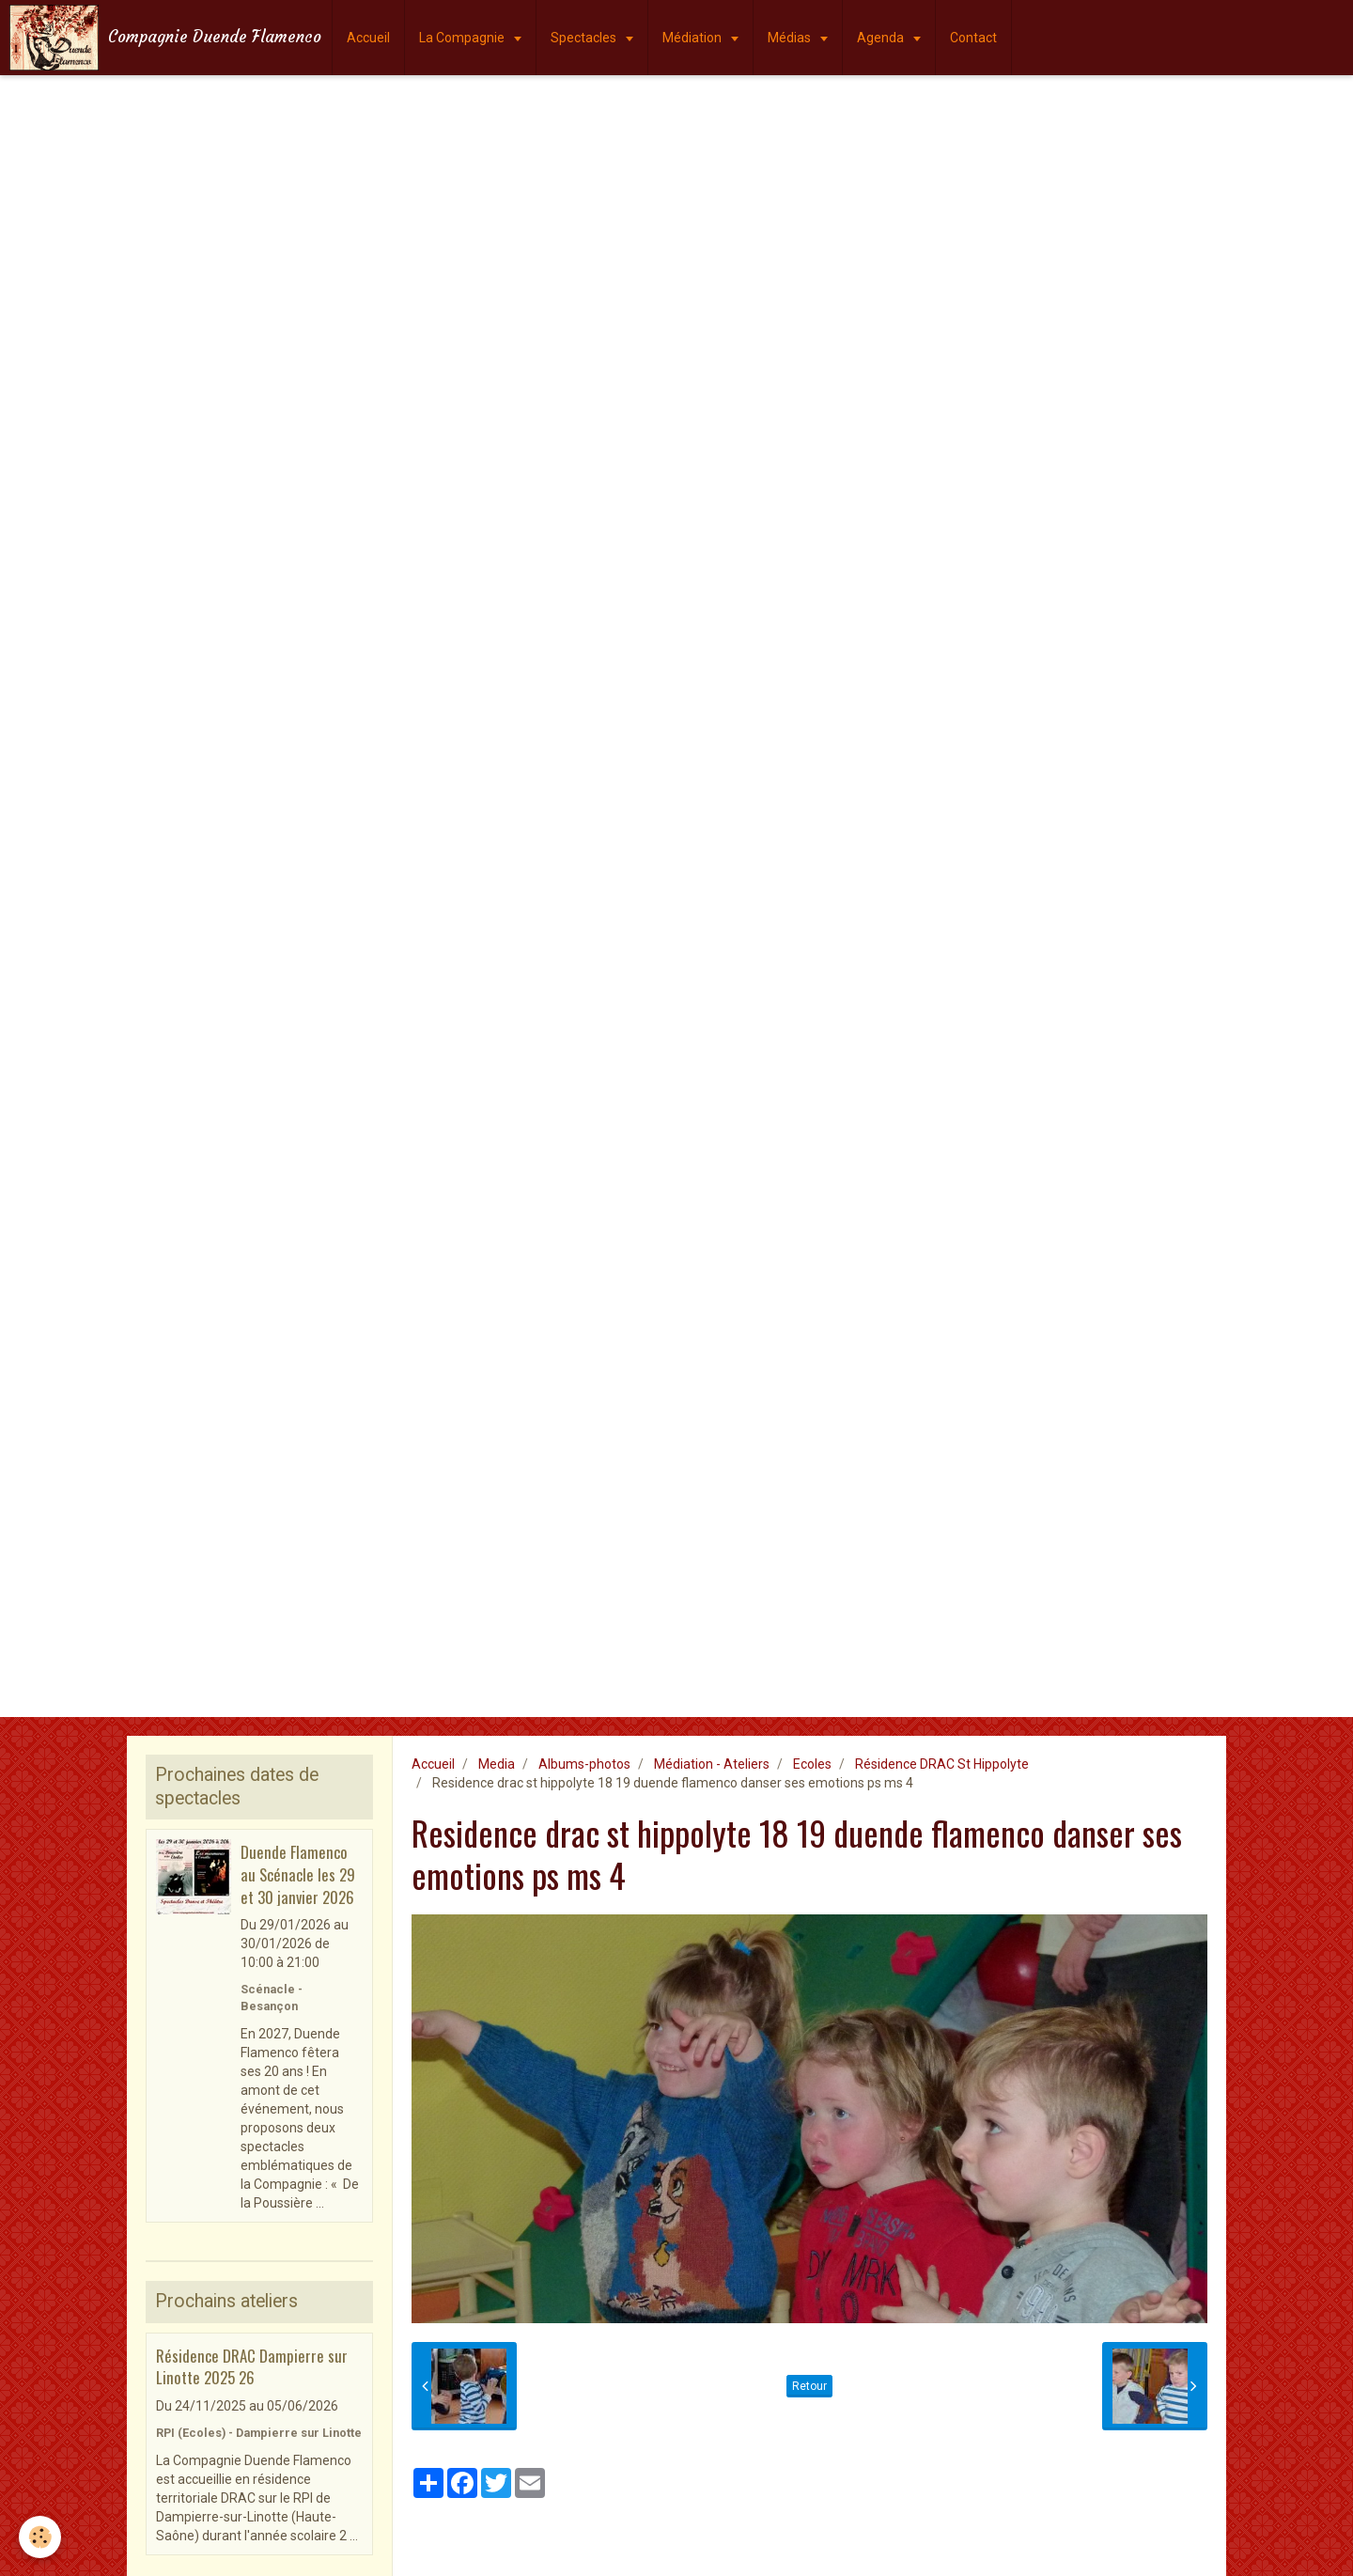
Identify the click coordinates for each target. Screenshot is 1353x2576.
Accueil (368, 37)
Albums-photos (584, 1764)
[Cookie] (40, 2537)
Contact (973, 37)
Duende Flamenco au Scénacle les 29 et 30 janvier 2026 (298, 1874)
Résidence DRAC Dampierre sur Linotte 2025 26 (252, 2366)
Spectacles (585, 37)
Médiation (693, 37)
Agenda (882, 37)
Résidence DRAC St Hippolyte (942, 1764)
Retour (809, 2386)
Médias (791, 37)
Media (496, 1764)
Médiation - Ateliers (712, 1764)
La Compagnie (463, 37)
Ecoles (812, 1764)
